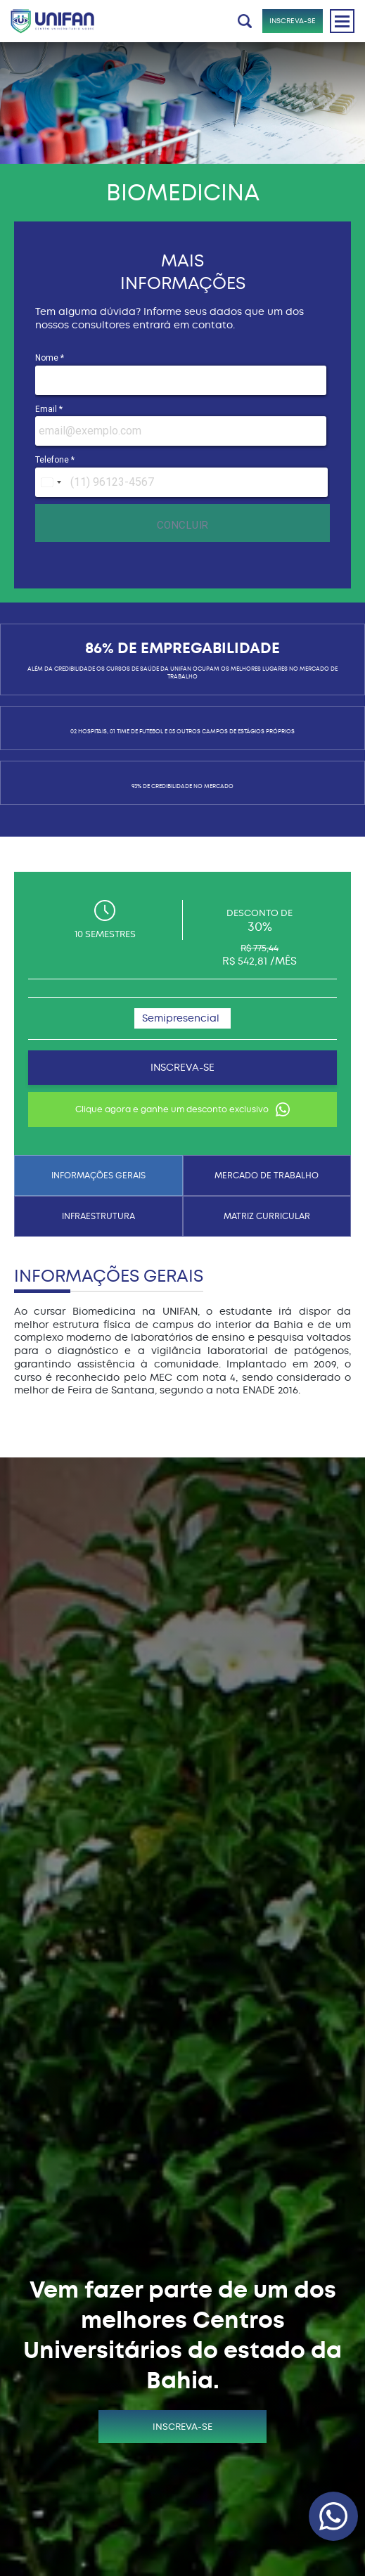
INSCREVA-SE (292, 20)
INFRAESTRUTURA (98, 1216)
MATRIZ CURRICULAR (267, 1216)
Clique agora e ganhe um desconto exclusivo (182, 1109)
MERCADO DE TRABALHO (266, 1175)
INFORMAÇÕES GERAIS (98, 1175)
